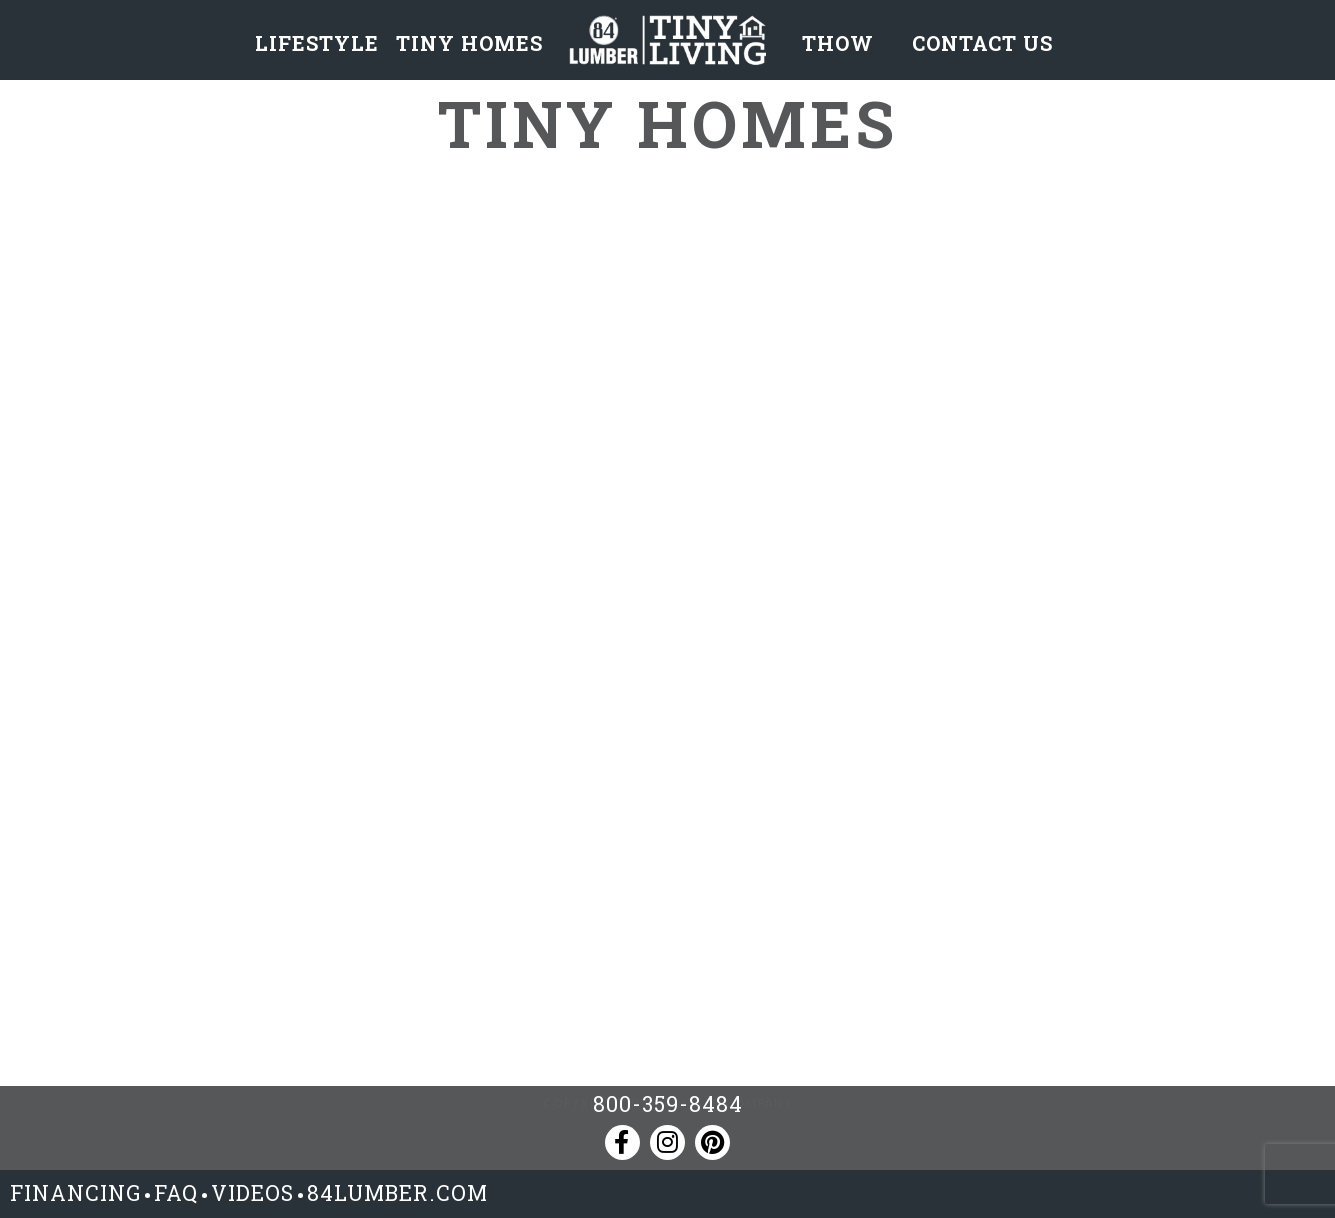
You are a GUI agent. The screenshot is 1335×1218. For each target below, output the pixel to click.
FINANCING (75, 1193)
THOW (838, 43)
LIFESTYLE (317, 43)
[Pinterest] (712, 1142)
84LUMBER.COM (397, 1193)
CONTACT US (982, 43)
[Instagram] (667, 1142)
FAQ (176, 1193)
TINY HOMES (469, 43)
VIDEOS (252, 1193)
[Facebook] (622, 1142)
